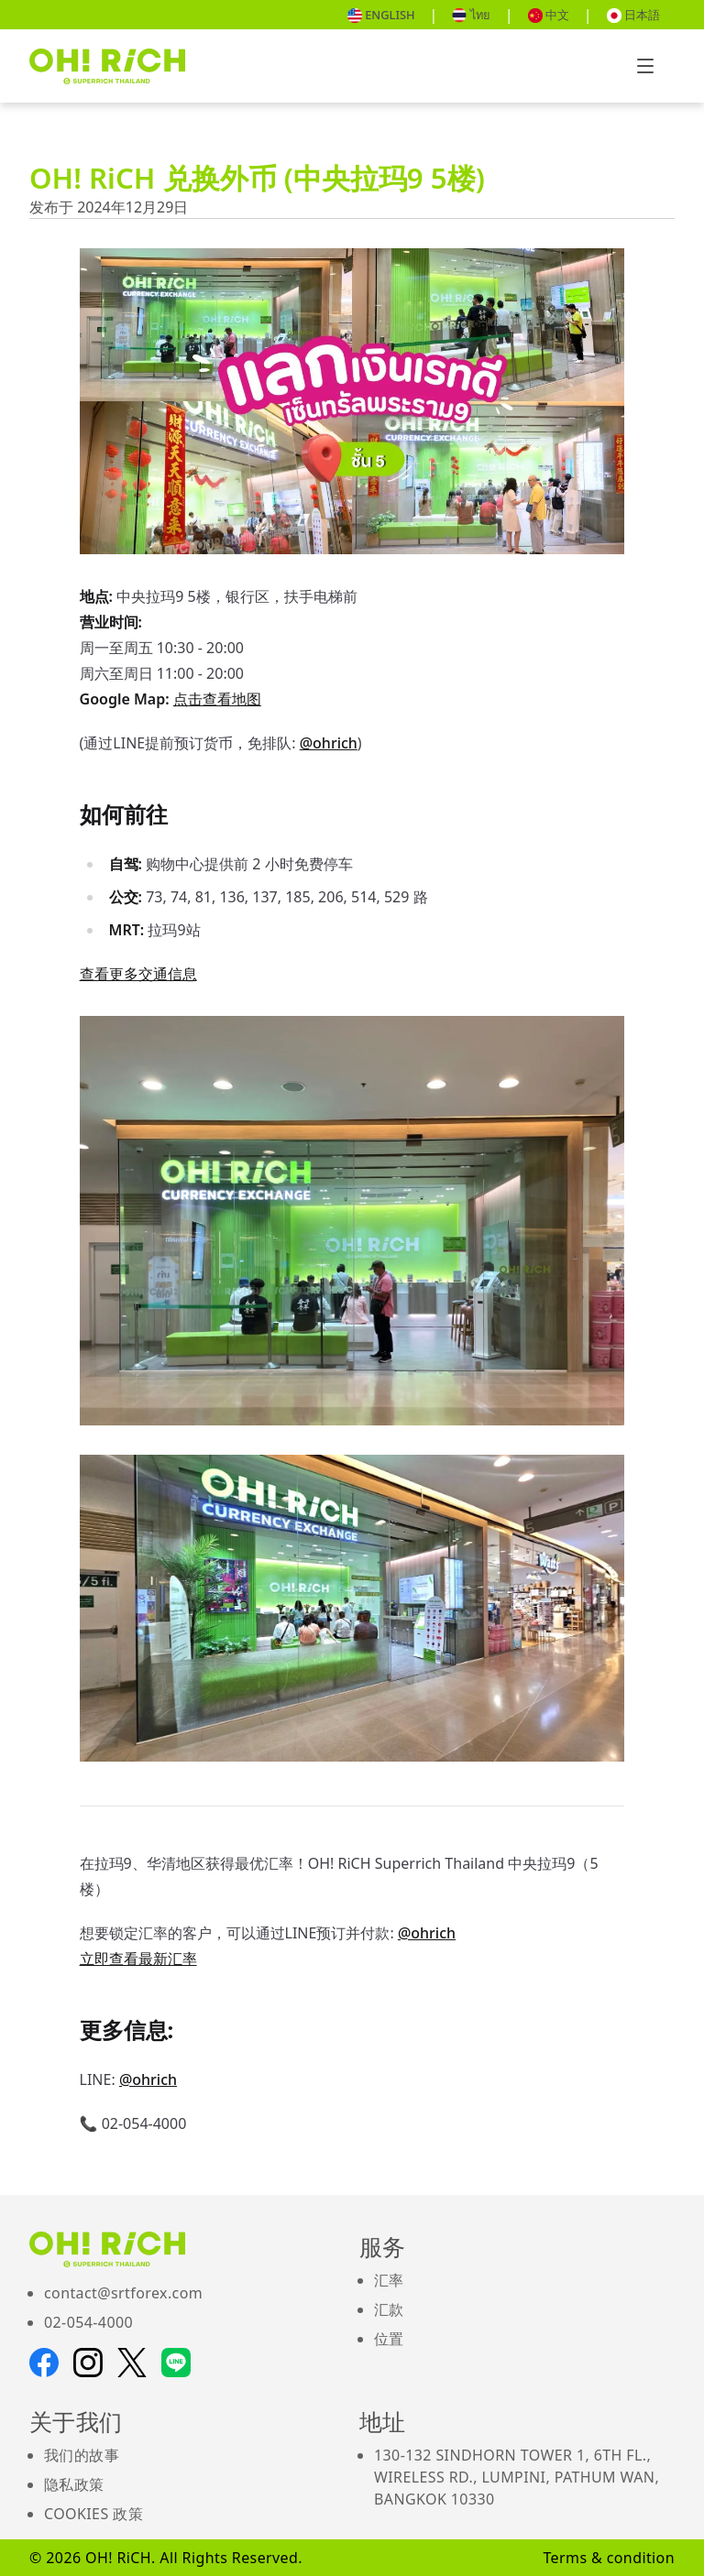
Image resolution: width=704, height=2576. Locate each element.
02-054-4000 (88, 2322)
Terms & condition (609, 2558)
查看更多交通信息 (138, 974)
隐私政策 (74, 2484)
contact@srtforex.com (123, 2293)
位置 (389, 2339)
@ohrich (329, 743)
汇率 (389, 2280)
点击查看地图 (217, 699)
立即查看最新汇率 (138, 1958)
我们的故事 (81, 2455)
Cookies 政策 (93, 2514)
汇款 (389, 2309)
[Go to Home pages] (107, 66)
